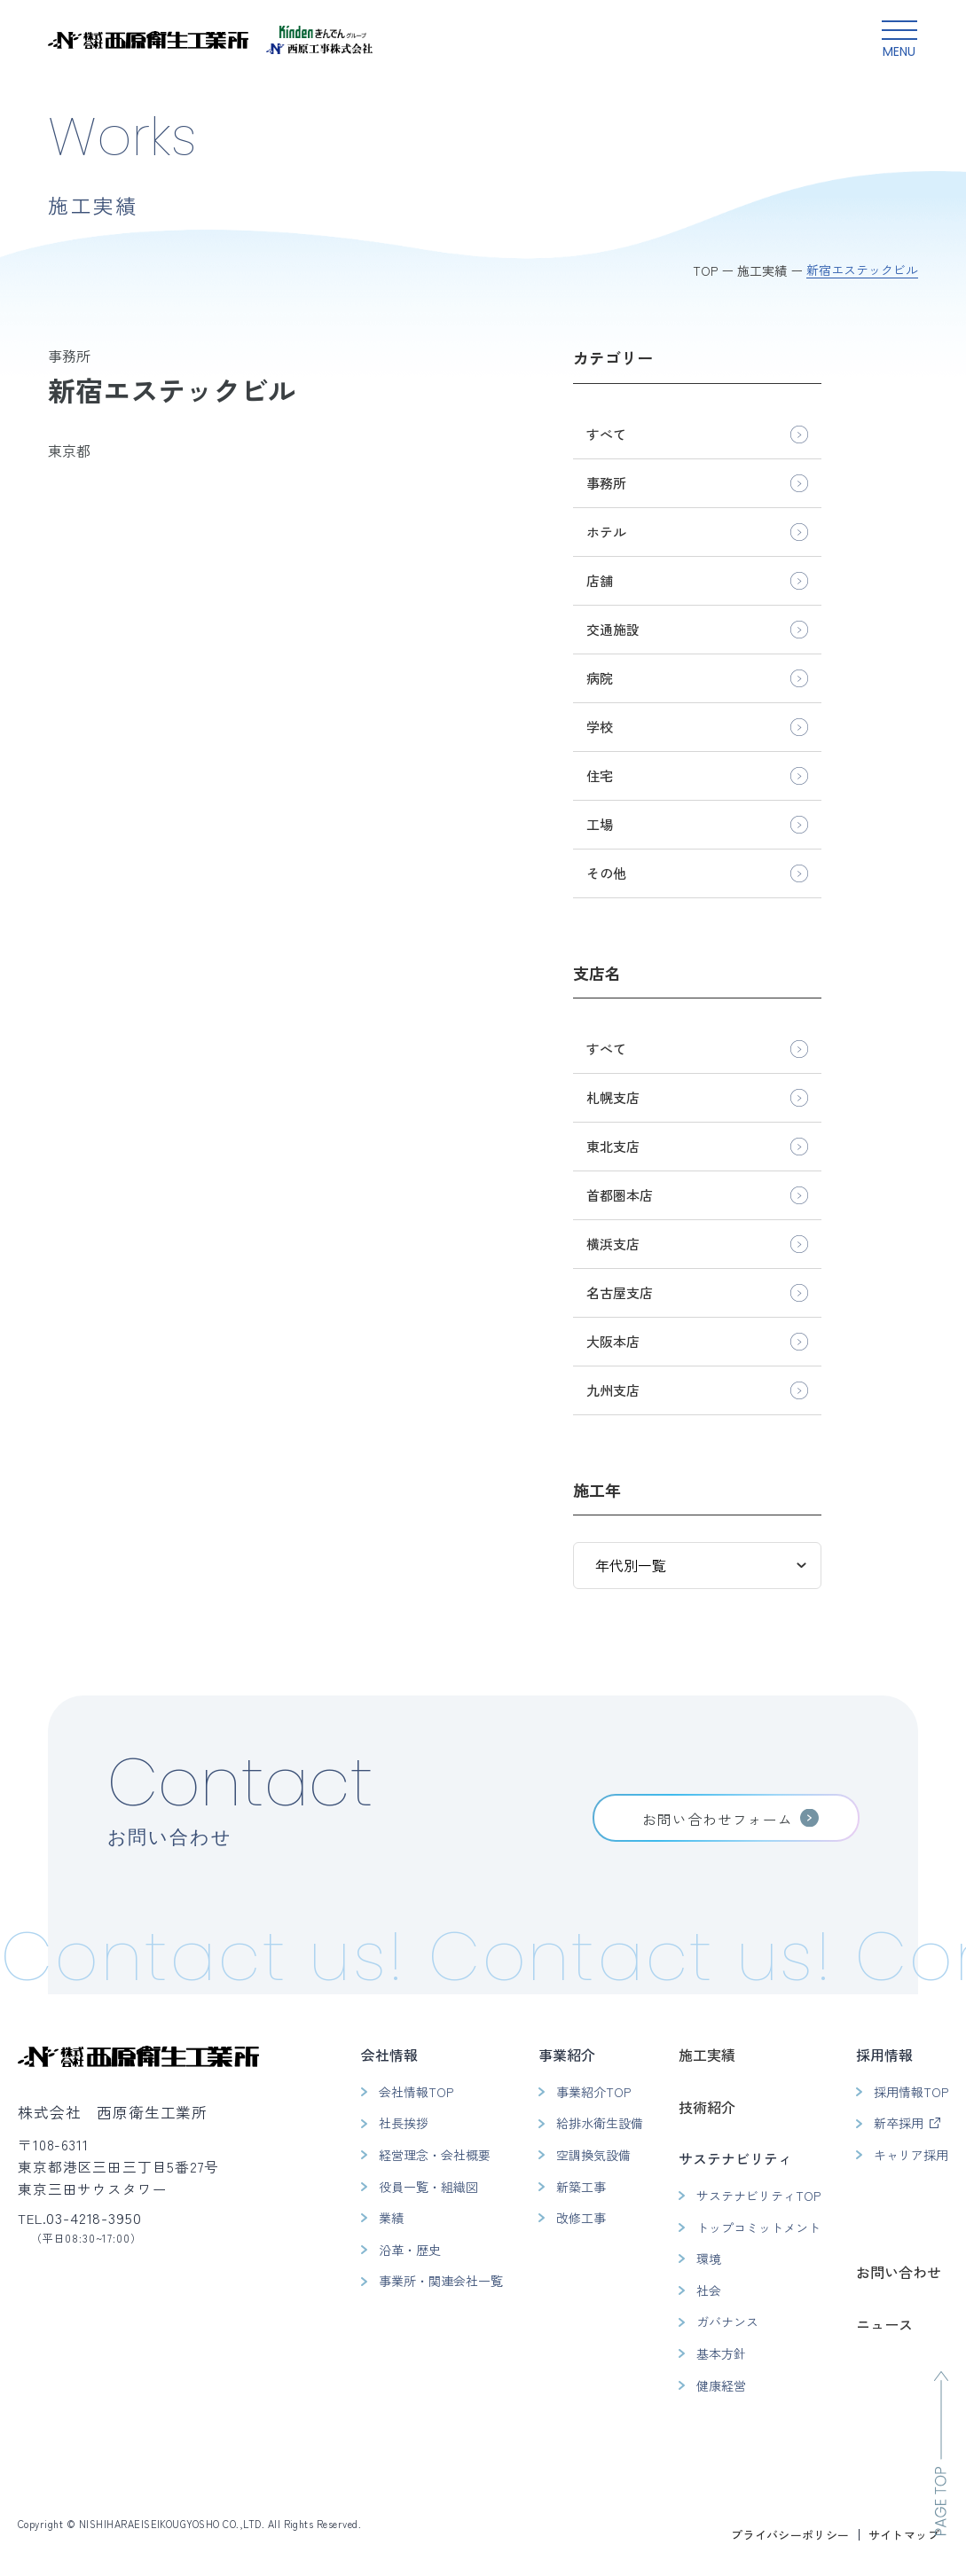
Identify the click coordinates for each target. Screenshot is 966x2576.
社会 (708, 2290)
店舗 (599, 580)
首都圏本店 (619, 1195)
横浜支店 (613, 1243)
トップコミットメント (758, 2227)
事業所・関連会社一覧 (441, 2281)
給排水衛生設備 (599, 2123)
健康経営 (721, 2385)
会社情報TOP (416, 2092)
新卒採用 (898, 2123)
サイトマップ (903, 2535)
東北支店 (613, 1146)
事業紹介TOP (593, 2092)
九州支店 (613, 1390)
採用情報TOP (911, 2092)
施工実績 (707, 2054)
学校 (599, 726)
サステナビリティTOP (758, 2195)
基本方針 (721, 2353)
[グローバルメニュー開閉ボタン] (899, 40)
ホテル (606, 531)
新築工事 (581, 2187)
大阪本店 (613, 1341)
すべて (606, 434)
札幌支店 (613, 1097)
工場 (599, 824)
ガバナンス (727, 2321)
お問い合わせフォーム (718, 1819)
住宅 (599, 775)
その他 (606, 873)
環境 (708, 2258)
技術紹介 (707, 2107)
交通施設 (613, 629)
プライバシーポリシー (790, 2535)
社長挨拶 (403, 2123)
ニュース (884, 2324)
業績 (391, 2218)
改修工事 (581, 2218)
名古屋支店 (619, 1292)
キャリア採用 (911, 2155)
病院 (599, 678)
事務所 (606, 483)
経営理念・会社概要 (435, 2155)
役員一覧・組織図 (428, 2187)
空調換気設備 (593, 2155)
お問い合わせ (898, 2271)
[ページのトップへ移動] (941, 2453)
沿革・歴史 (410, 2250)
